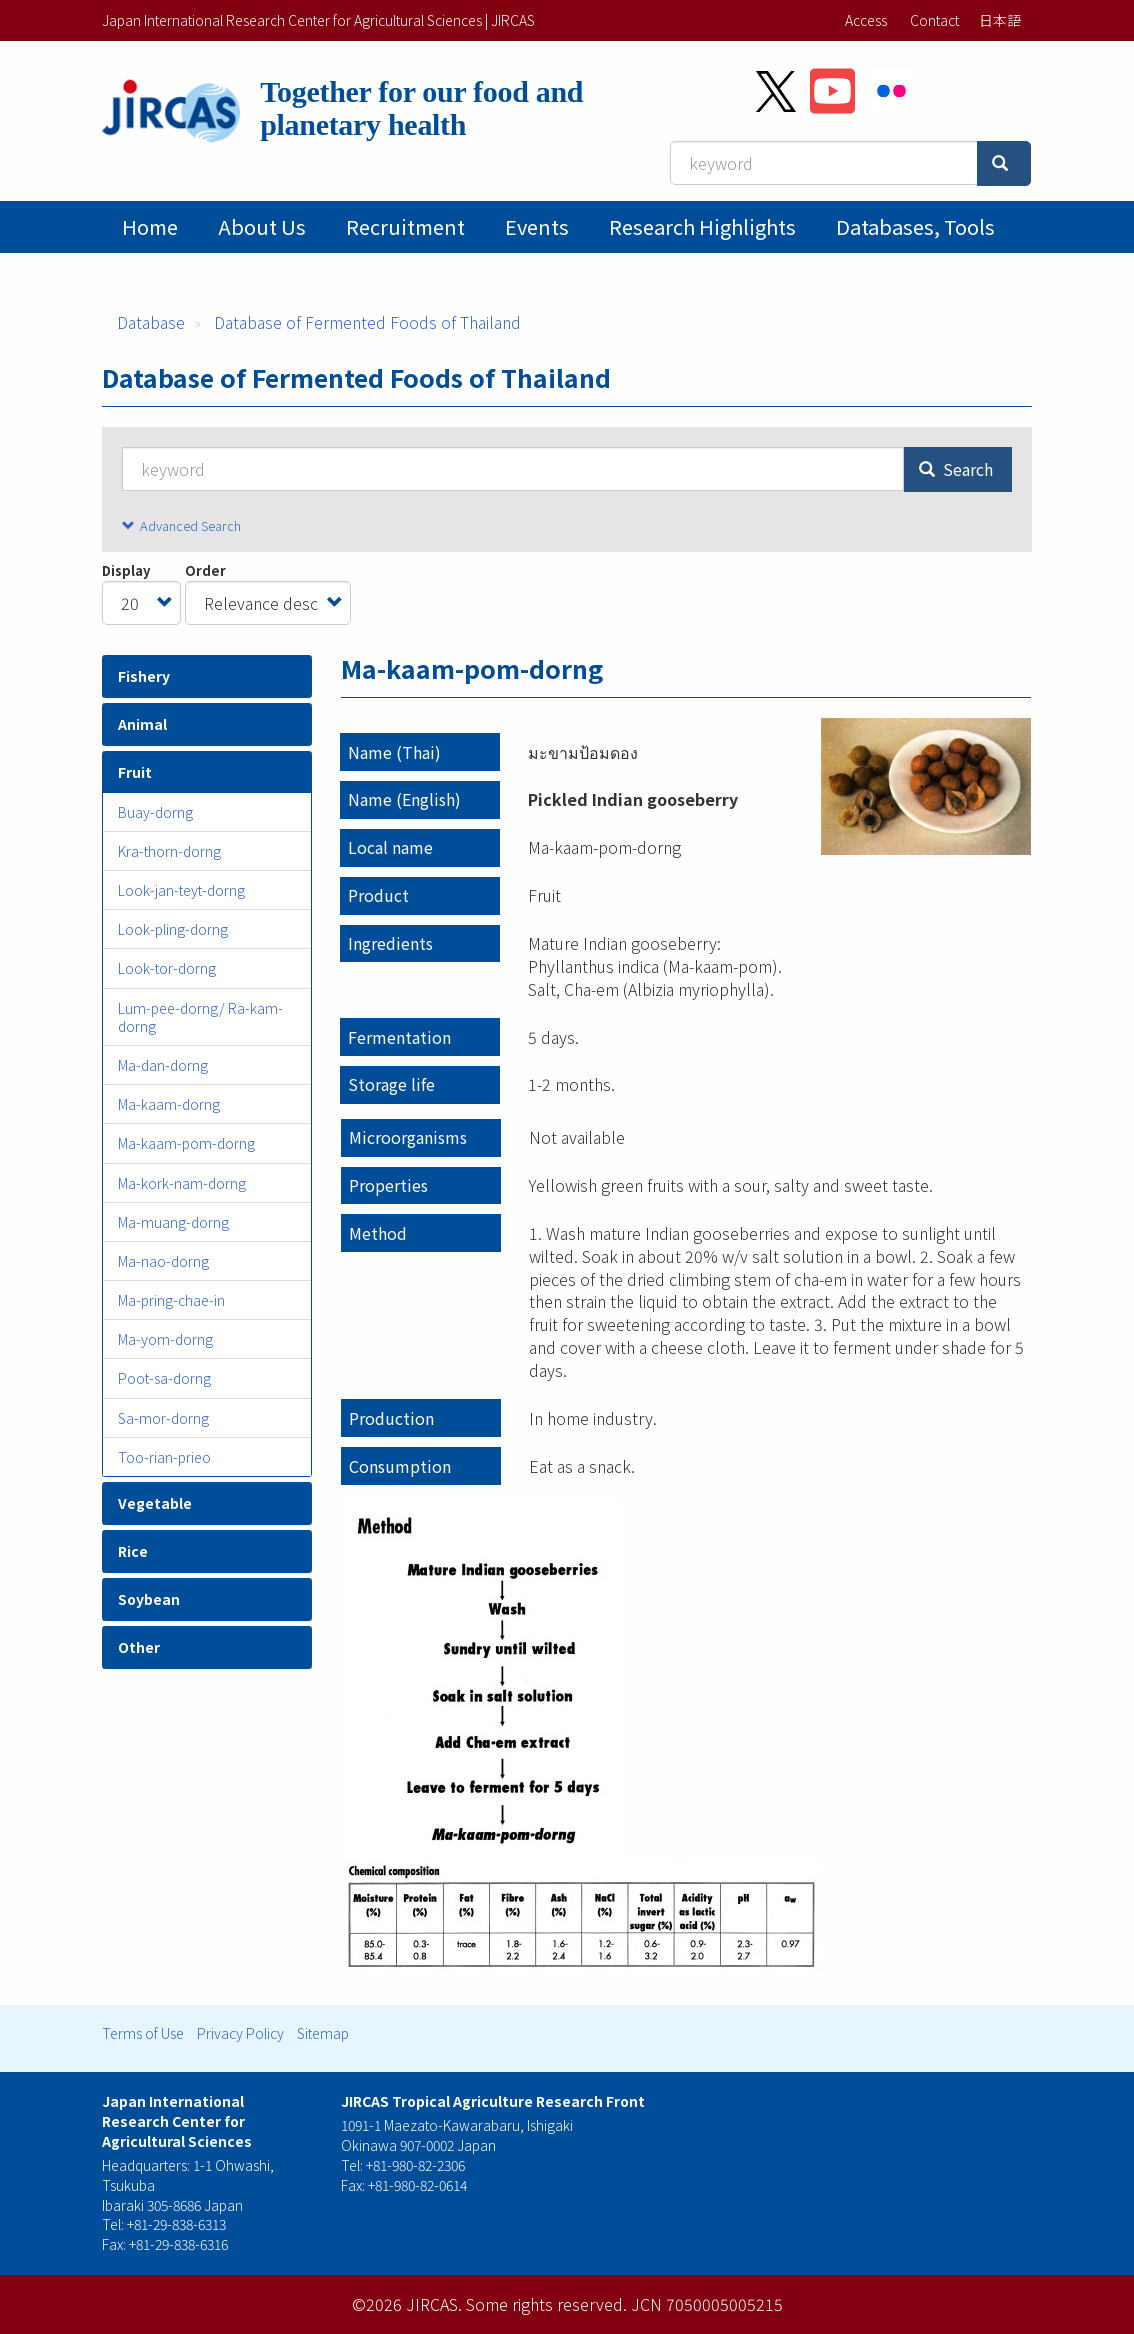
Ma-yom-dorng (165, 1339)
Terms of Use (143, 2033)
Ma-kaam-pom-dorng (186, 1143)
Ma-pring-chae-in (171, 1300)
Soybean (149, 1599)
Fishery (144, 676)
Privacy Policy (240, 2033)
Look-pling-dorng (173, 929)
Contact (934, 20)
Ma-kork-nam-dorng (182, 1183)
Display (126, 571)
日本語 (1000, 20)
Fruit (135, 772)
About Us (262, 226)
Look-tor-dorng (167, 968)
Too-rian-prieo (164, 1457)
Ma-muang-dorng (173, 1222)
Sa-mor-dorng (163, 1418)
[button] (926, 786)
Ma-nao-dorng (163, 1261)
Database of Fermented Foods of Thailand (367, 322)
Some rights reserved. (546, 2304)
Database (151, 322)
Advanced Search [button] (190, 525)
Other (139, 1647)
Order (205, 571)
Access (866, 20)
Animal (142, 724)
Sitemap (323, 2033)
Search (956, 469)
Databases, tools (915, 226)
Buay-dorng (155, 812)
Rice (133, 1551)
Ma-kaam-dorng (169, 1104)
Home (150, 226)
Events (537, 226)
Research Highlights (702, 226)
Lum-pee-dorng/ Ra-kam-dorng (200, 1017)
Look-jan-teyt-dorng (181, 890)
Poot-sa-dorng (164, 1378)
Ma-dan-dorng (163, 1065)
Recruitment (405, 226)
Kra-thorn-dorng (169, 851)
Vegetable (155, 1503)
